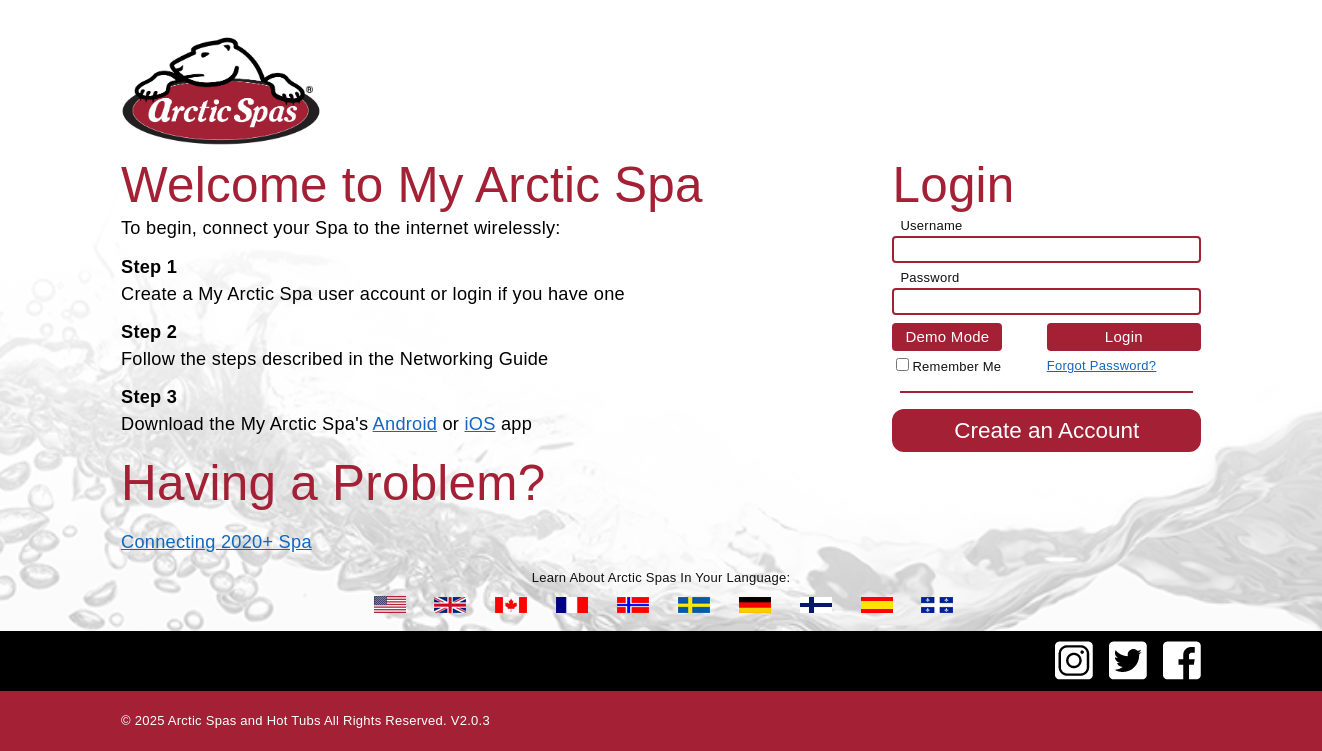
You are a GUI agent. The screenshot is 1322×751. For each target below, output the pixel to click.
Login (1124, 336)
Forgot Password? (1102, 365)
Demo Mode (947, 336)
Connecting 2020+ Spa (216, 542)
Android (405, 424)
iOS (479, 424)
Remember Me (956, 366)
